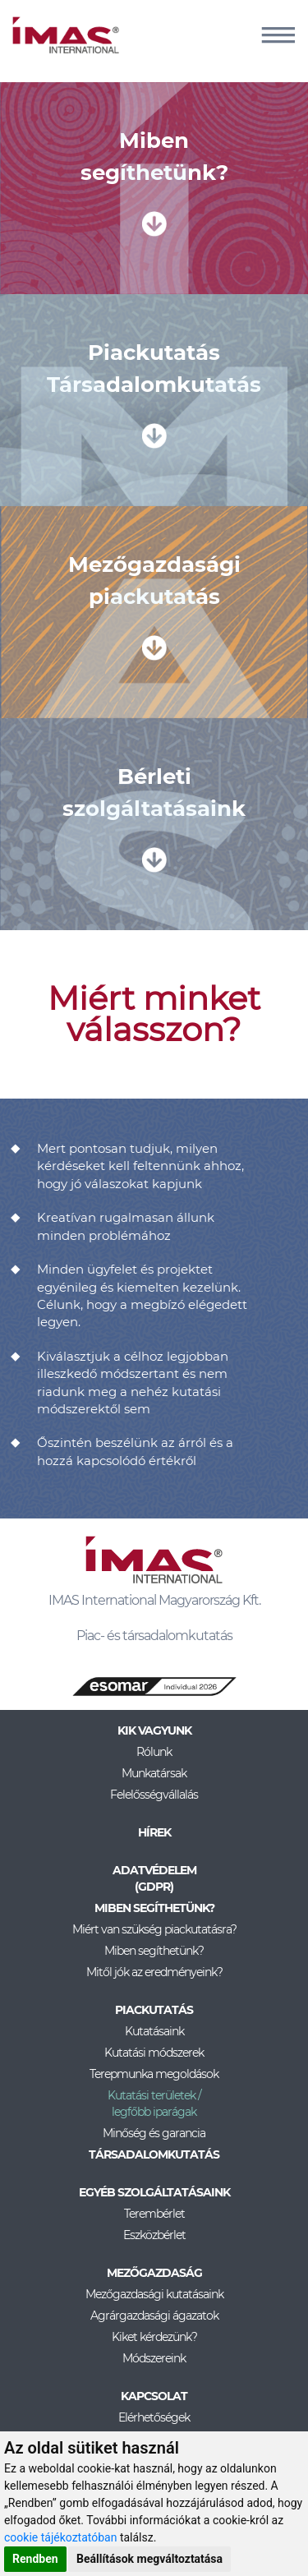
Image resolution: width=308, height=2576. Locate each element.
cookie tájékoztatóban (60, 2537)
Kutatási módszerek (154, 2052)
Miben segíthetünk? (154, 1950)
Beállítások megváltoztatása (149, 2558)
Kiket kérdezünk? (154, 2336)
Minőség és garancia (154, 2133)
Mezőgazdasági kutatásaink (154, 2294)
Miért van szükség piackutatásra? (154, 1929)
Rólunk (154, 1751)
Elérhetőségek (154, 2417)
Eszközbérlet (154, 2235)
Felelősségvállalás (154, 1794)
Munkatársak (154, 1773)
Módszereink (154, 2358)
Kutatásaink (154, 2031)
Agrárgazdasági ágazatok (154, 2315)
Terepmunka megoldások (154, 2074)
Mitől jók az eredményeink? (154, 1972)
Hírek (154, 1832)
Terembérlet (154, 2213)
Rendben (35, 2558)
